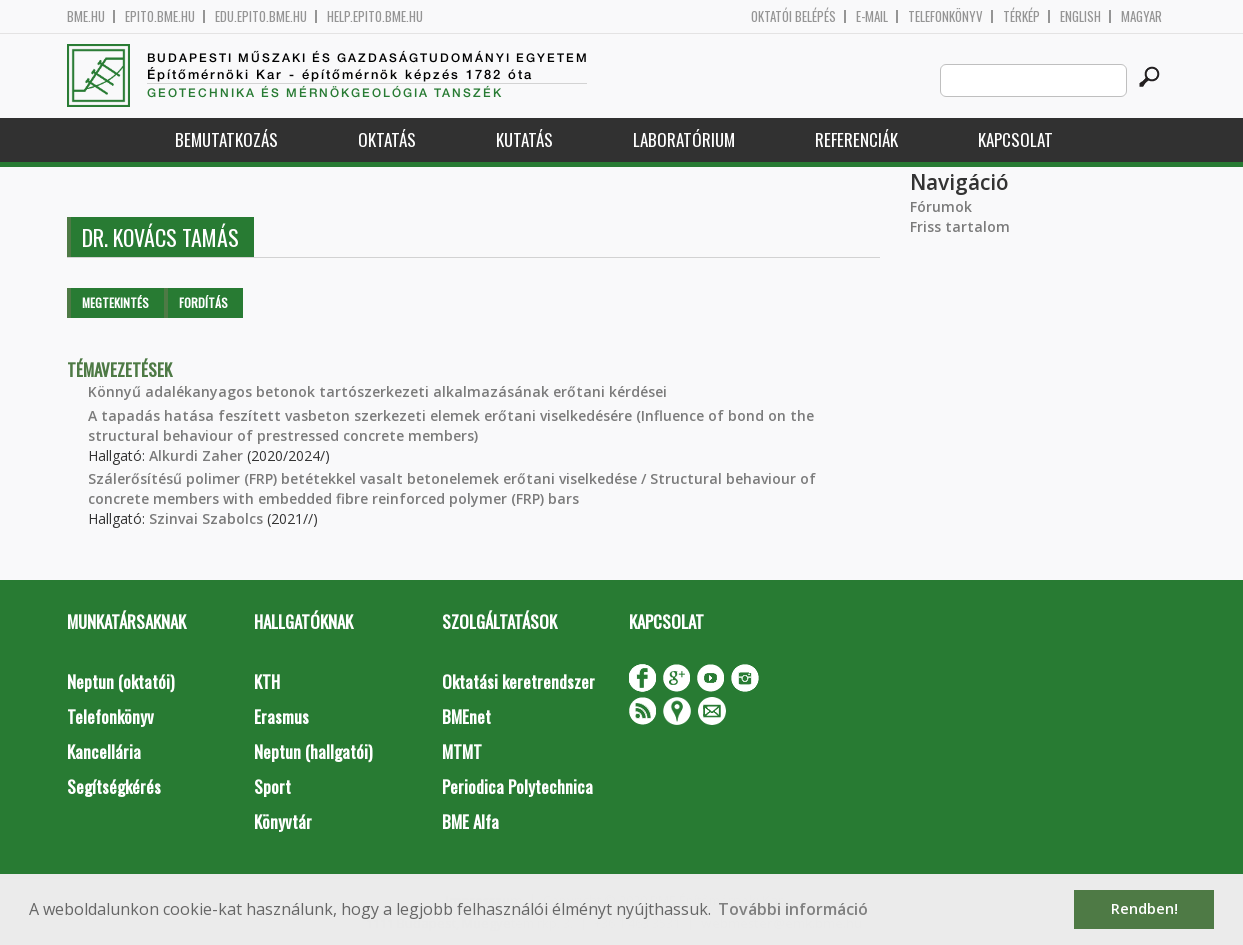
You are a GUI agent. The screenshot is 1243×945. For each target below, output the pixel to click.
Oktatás (387, 139)
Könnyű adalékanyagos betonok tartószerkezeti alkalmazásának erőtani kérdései (377, 391)
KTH (267, 681)
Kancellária (104, 751)
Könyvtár (283, 821)
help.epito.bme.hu (375, 16)
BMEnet (466, 716)
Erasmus (281, 716)
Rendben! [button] (1144, 908)
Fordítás (203, 302)
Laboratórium (684, 139)
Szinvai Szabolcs (206, 518)
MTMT (462, 751)
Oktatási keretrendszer (518, 681)
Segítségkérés (114, 786)
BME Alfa (470, 821)
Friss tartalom (960, 226)
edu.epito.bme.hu (261, 16)
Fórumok (941, 206)
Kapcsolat (1015, 139)
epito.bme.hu (160, 16)
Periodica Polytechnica (517, 786)
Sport (272, 786)
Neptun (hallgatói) (313, 751)
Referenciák (856, 139)
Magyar (1141, 16)
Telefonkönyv (945, 16)
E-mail (872, 16)
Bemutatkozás (226, 139)
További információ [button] (793, 909)
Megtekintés (115, 302)
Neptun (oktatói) (120, 681)
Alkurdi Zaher (196, 455)
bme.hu (86, 16)
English (1080, 16)
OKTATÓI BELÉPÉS (793, 16)
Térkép (1021, 16)
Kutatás (524, 139)
